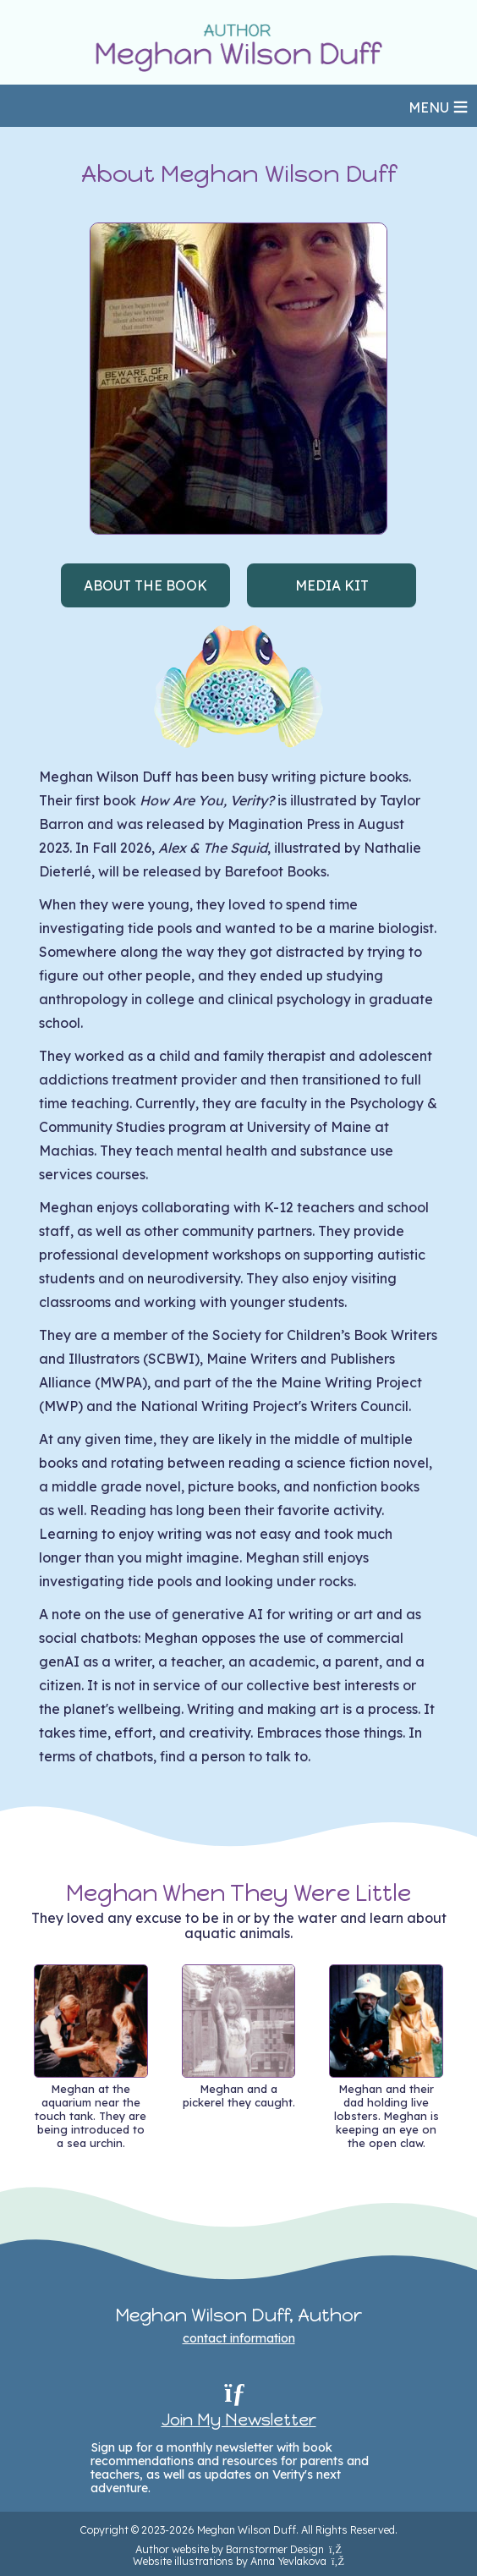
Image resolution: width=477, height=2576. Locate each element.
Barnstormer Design (284, 2549)
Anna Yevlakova (297, 2561)
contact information (239, 2338)
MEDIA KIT (332, 585)
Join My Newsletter (239, 2419)
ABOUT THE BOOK (145, 585)
